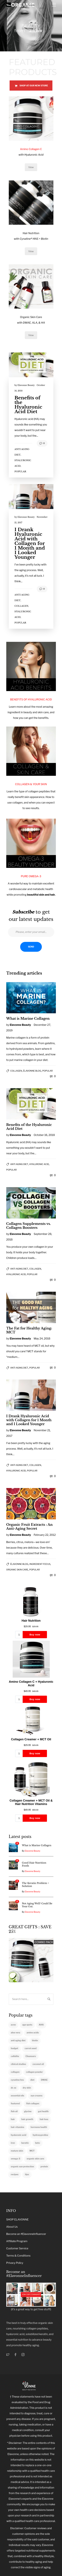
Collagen (21, 836)
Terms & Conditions (18, 2255)
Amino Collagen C (31, 149)
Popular (20, 701)
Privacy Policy (14, 2262)
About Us (12, 2226)
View (31, 167)
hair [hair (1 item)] (57, 2119)
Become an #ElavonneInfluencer (26, 2234)
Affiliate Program (16, 2241)
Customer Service (17, 2248)
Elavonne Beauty (26, 615)
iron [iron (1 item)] (57, 2142)
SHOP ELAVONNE (17, 2219)
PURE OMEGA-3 (31, 876)
